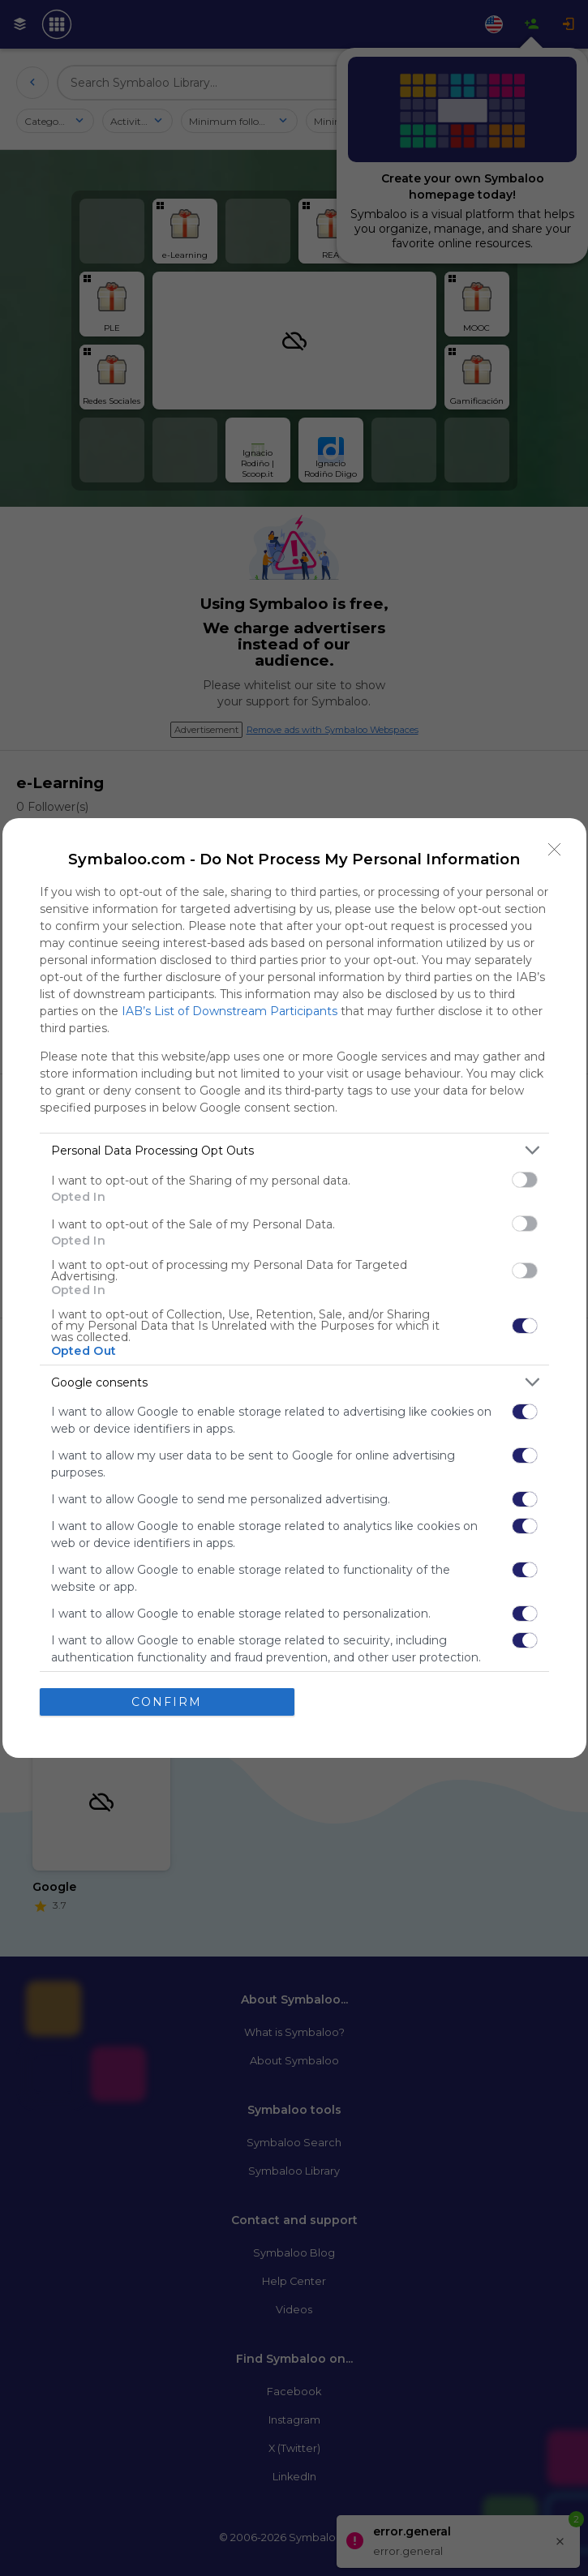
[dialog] (294, 1288)
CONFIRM (166, 1701)
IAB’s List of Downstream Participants (229, 1011)
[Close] (554, 849)
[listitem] (294, 1150)
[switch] (525, 1180)
